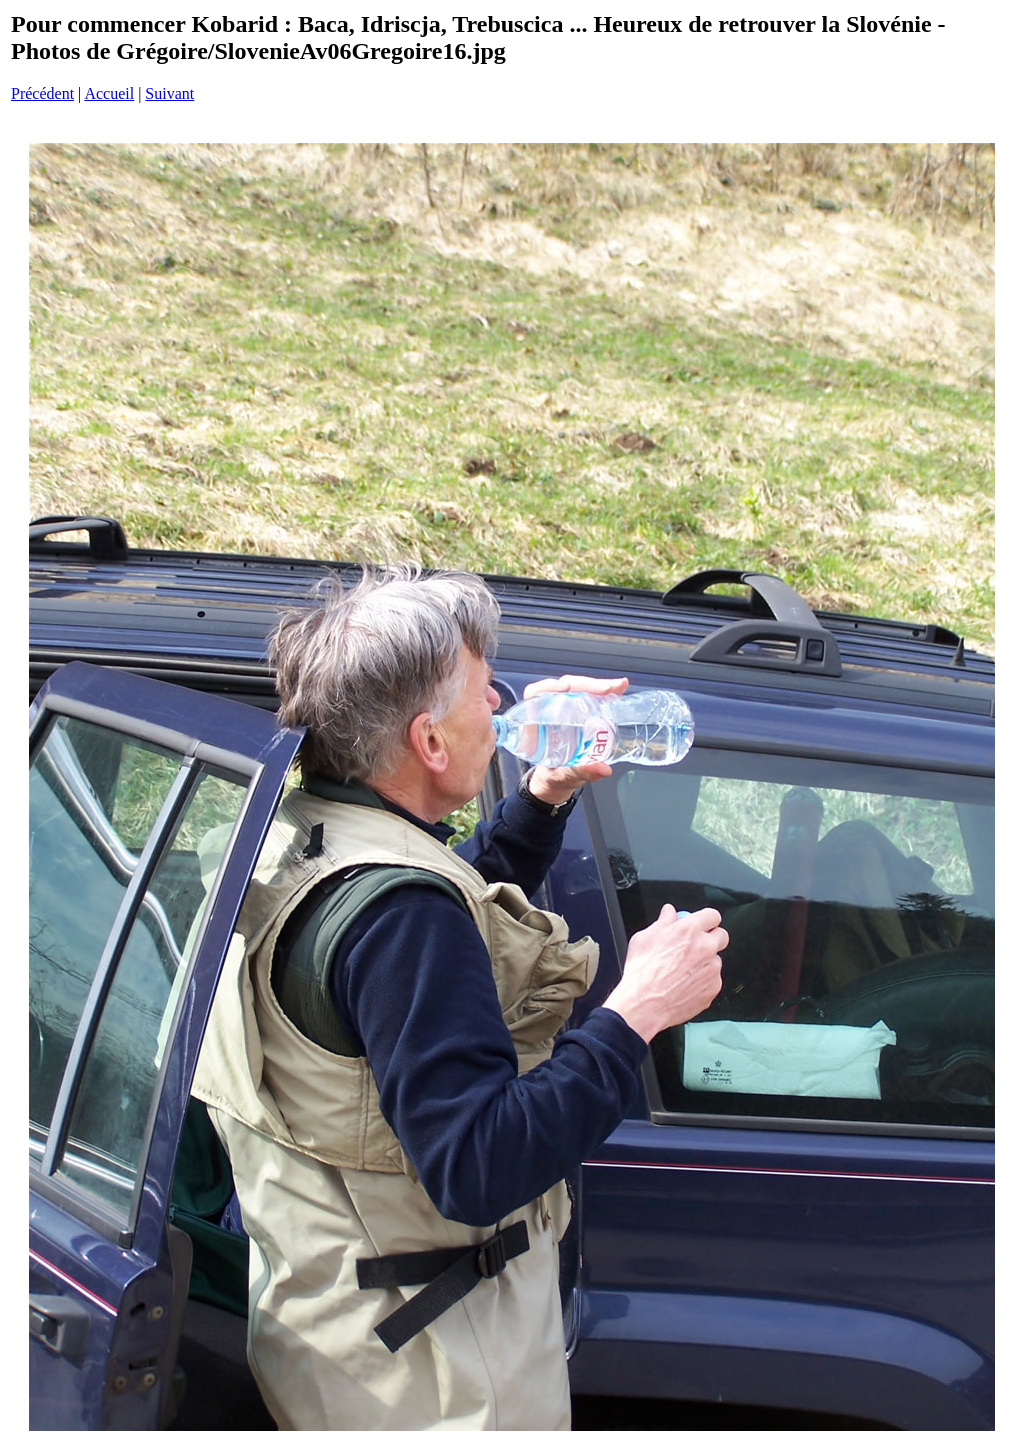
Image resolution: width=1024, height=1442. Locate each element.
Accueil (109, 93)
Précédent (42, 93)
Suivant (169, 93)
